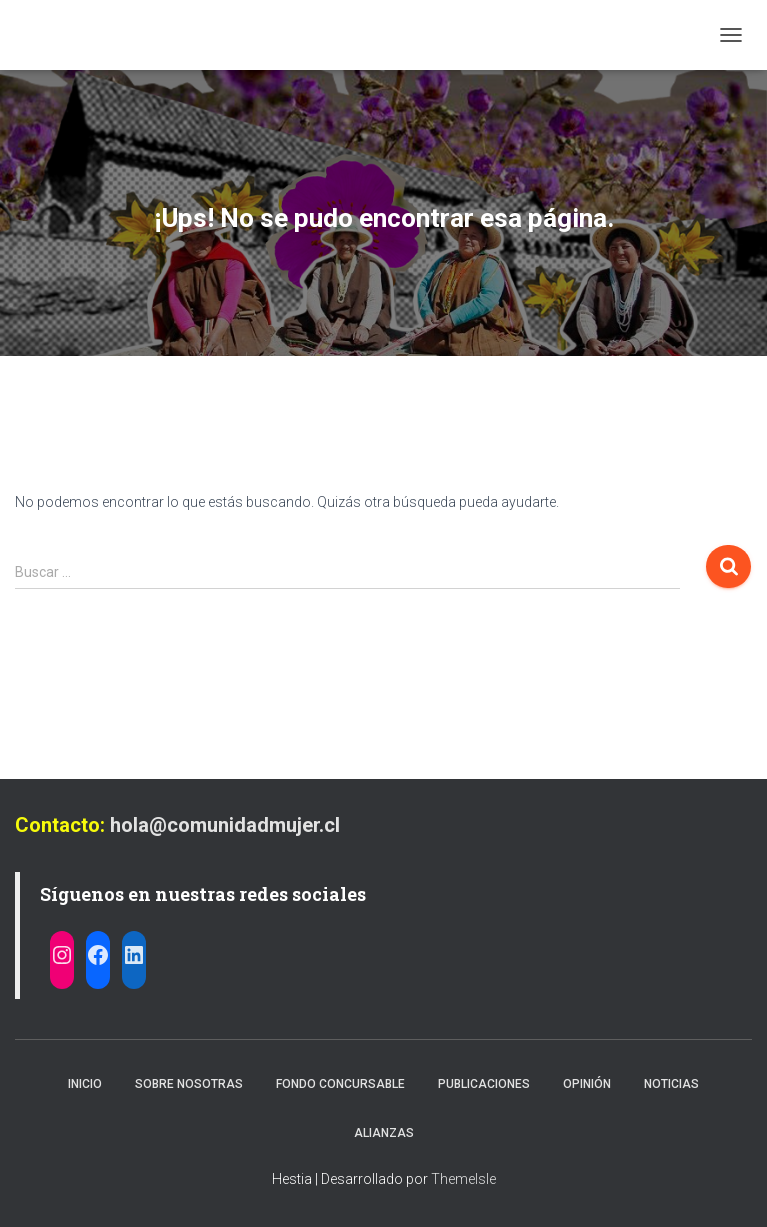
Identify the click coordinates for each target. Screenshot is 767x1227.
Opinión (587, 1084)
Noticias (671, 1084)
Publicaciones (484, 1084)
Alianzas (384, 1133)
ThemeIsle (463, 1179)
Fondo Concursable (340, 1084)
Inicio (85, 1084)
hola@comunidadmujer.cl (225, 825)
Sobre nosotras (189, 1084)
